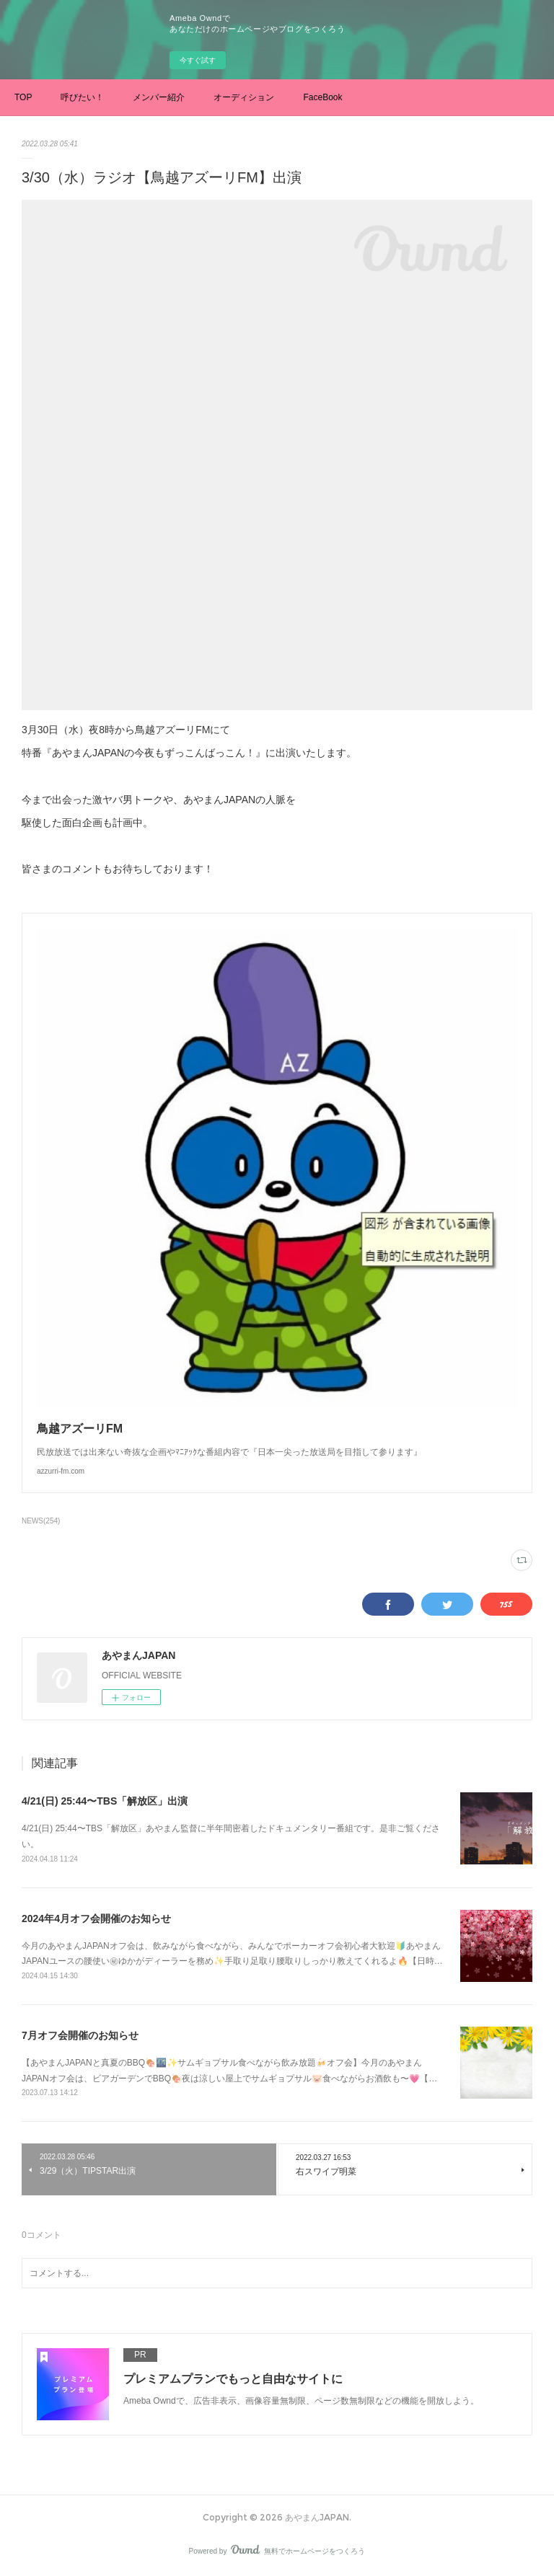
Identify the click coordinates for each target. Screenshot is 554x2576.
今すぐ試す (198, 60)
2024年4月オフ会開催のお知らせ (96, 1918)
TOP (23, 97)
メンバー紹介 (159, 97)
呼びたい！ (82, 97)
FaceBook (322, 97)
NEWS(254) (41, 1521)
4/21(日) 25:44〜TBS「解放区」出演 (105, 1801)
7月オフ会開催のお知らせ (80, 2035)
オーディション (244, 97)
